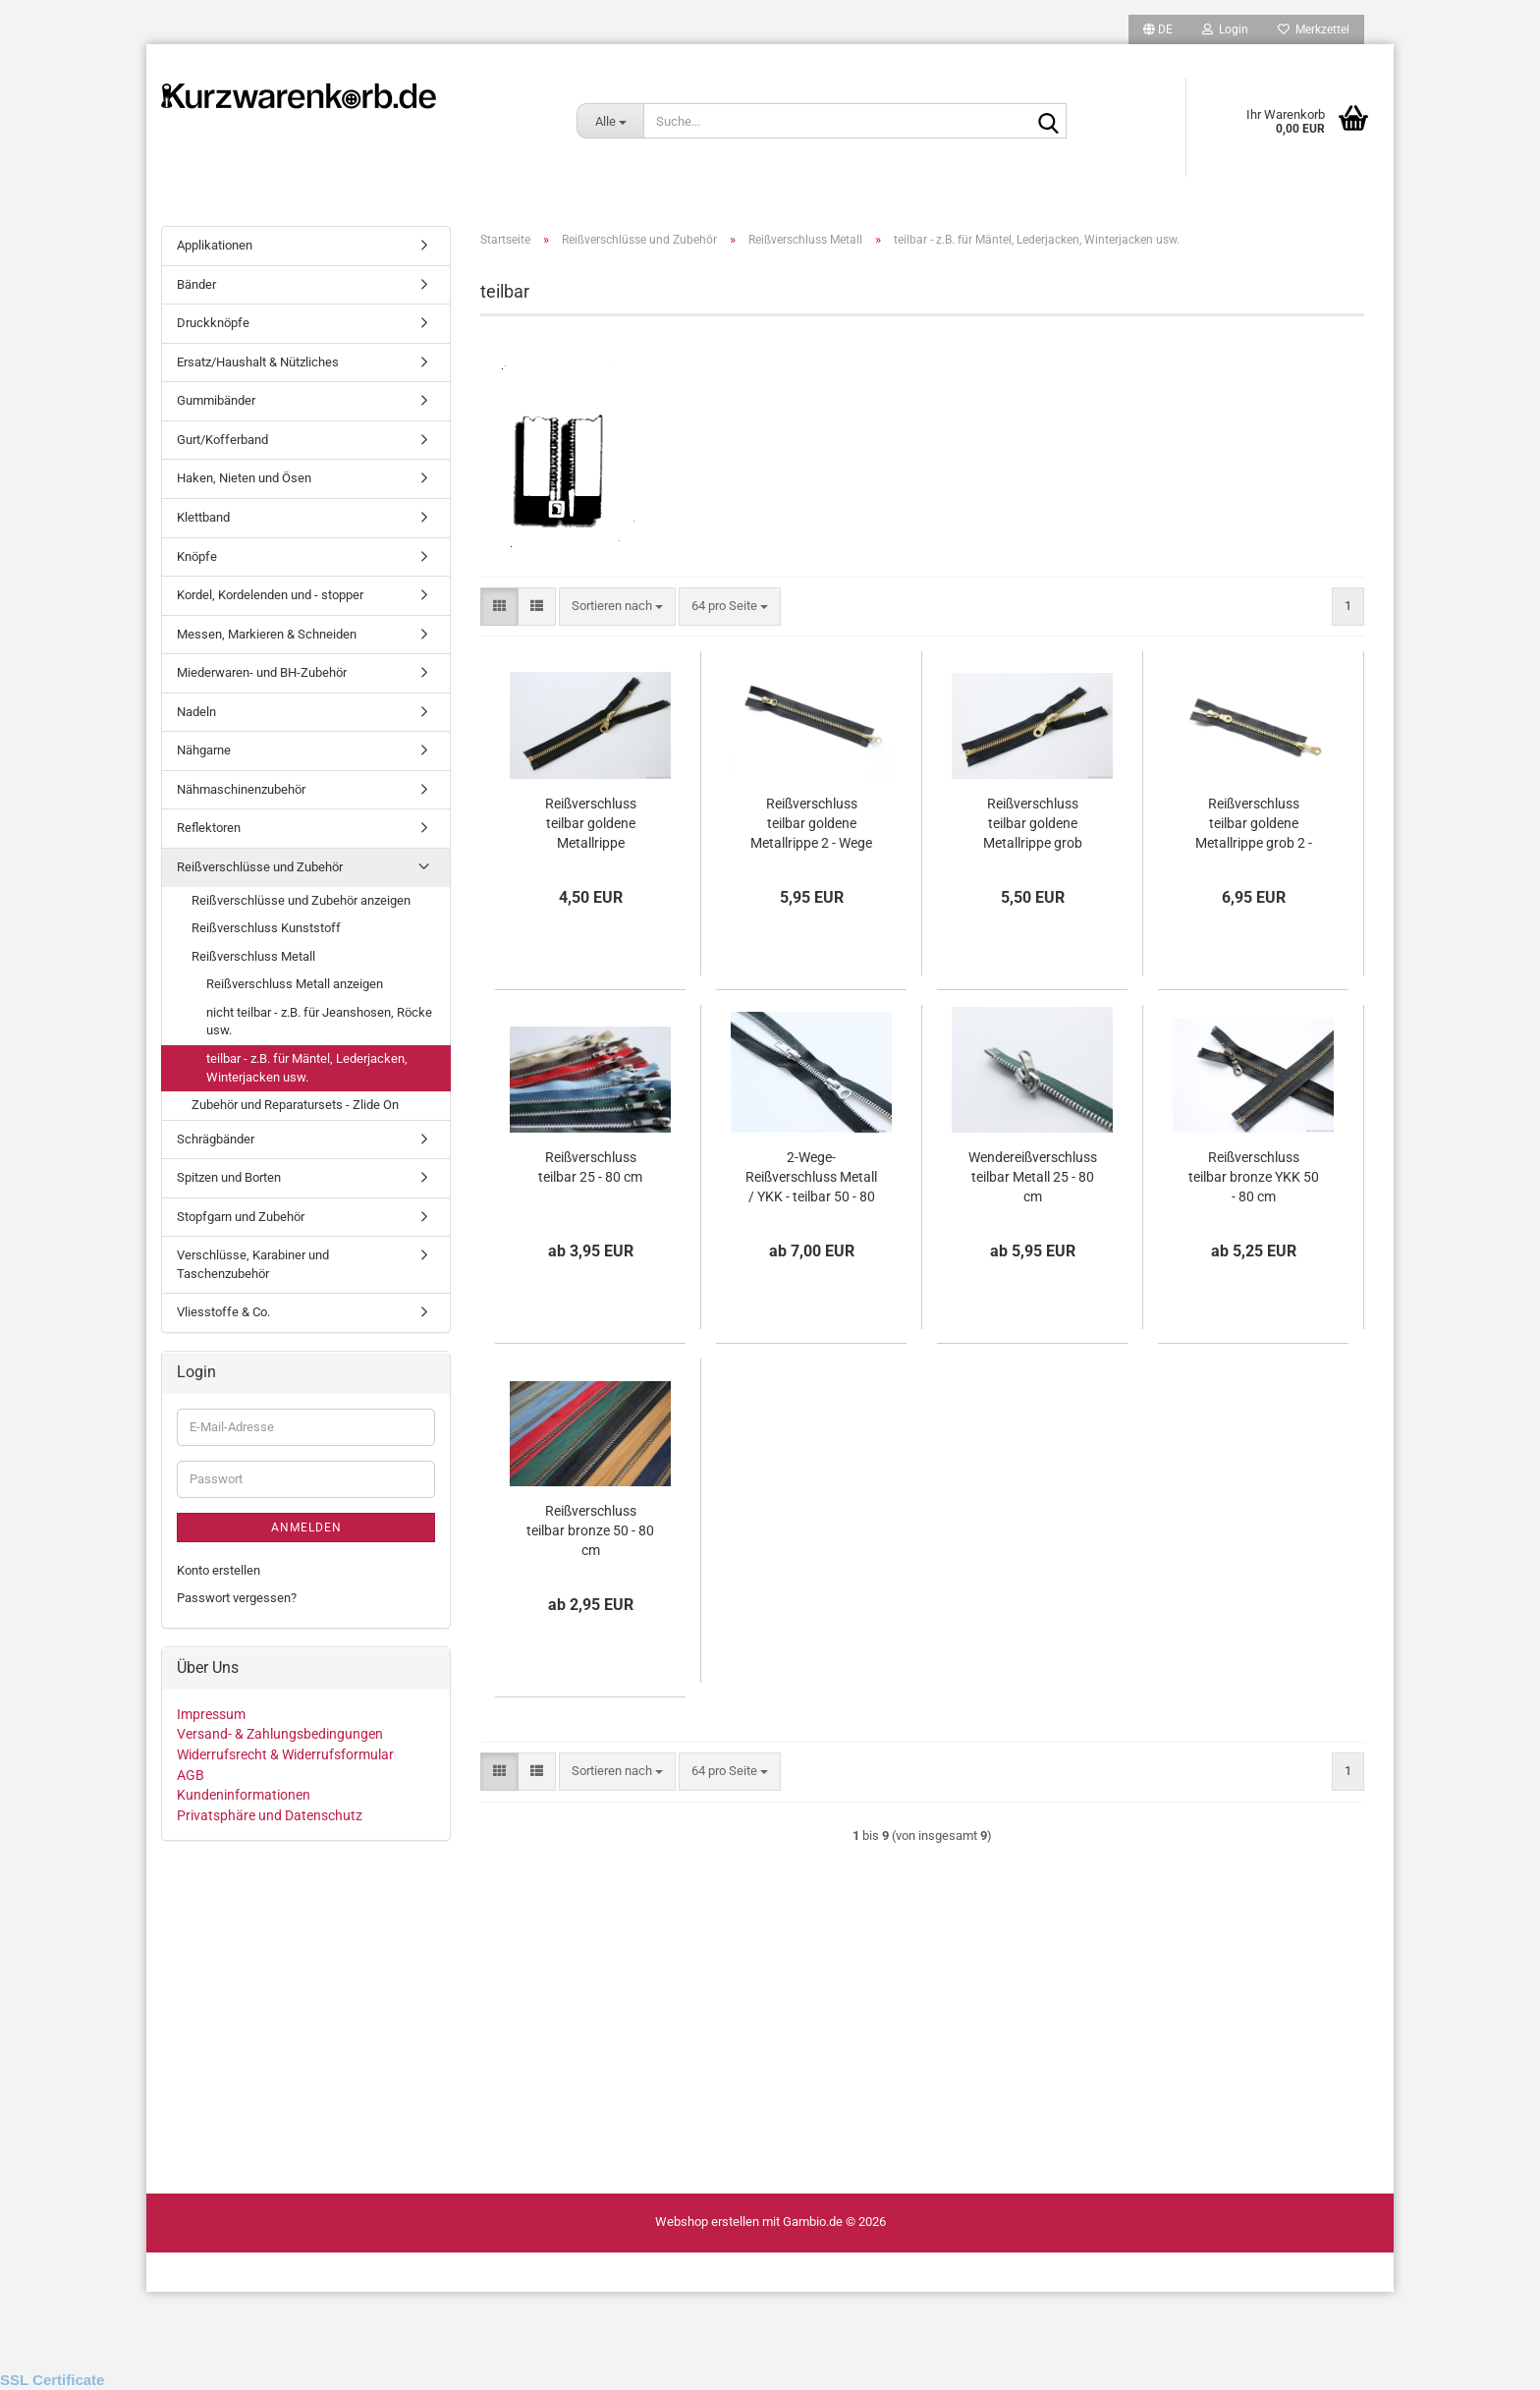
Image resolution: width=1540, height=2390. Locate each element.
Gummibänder (216, 400)
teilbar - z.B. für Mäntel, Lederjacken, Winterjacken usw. (307, 1067)
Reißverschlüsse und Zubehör (260, 867)
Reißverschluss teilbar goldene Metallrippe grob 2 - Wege (1253, 824)
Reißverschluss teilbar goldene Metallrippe (590, 823)
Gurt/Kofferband (222, 439)
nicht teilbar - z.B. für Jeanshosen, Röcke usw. (319, 1021)
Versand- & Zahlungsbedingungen (280, 1734)
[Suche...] (610, 121)
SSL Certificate (52, 2379)
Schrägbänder (215, 1139)
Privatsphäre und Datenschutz (269, 1815)
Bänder (196, 284)
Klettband (203, 517)
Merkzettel (1313, 29)
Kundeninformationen (243, 1795)
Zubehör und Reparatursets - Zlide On (295, 1104)
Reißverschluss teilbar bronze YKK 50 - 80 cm (1253, 1176)
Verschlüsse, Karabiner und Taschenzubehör (253, 1264)
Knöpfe (197, 556)
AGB (190, 1775)
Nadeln (196, 711)
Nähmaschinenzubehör (241, 789)
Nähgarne (204, 750)
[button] (1157, 29)
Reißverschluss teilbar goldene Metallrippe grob (1032, 823)
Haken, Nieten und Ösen (244, 478)
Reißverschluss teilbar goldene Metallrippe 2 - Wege (811, 823)
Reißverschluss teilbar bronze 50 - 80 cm (590, 1530)
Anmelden (306, 1527)
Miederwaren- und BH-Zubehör (262, 672)
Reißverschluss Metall (253, 956)
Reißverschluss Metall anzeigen (294, 983)
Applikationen (214, 245)
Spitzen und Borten (229, 1177)
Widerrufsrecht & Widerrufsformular (285, 1754)
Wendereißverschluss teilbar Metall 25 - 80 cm (1032, 1176)
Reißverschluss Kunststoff (266, 927)
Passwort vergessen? (237, 1597)
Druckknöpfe (213, 322)
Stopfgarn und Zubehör (240, 1216)
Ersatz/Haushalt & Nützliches (258, 362)
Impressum (211, 1714)
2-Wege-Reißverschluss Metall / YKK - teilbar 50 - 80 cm (811, 1177)
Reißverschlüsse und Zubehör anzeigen (301, 900)
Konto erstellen (218, 1570)
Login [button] (1225, 29)
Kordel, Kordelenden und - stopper (270, 594)
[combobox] (617, 606)
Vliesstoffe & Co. (223, 1312)
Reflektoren (209, 827)
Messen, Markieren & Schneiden (267, 634)
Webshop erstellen (707, 2221)
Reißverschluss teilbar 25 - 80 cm (590, 1167)
